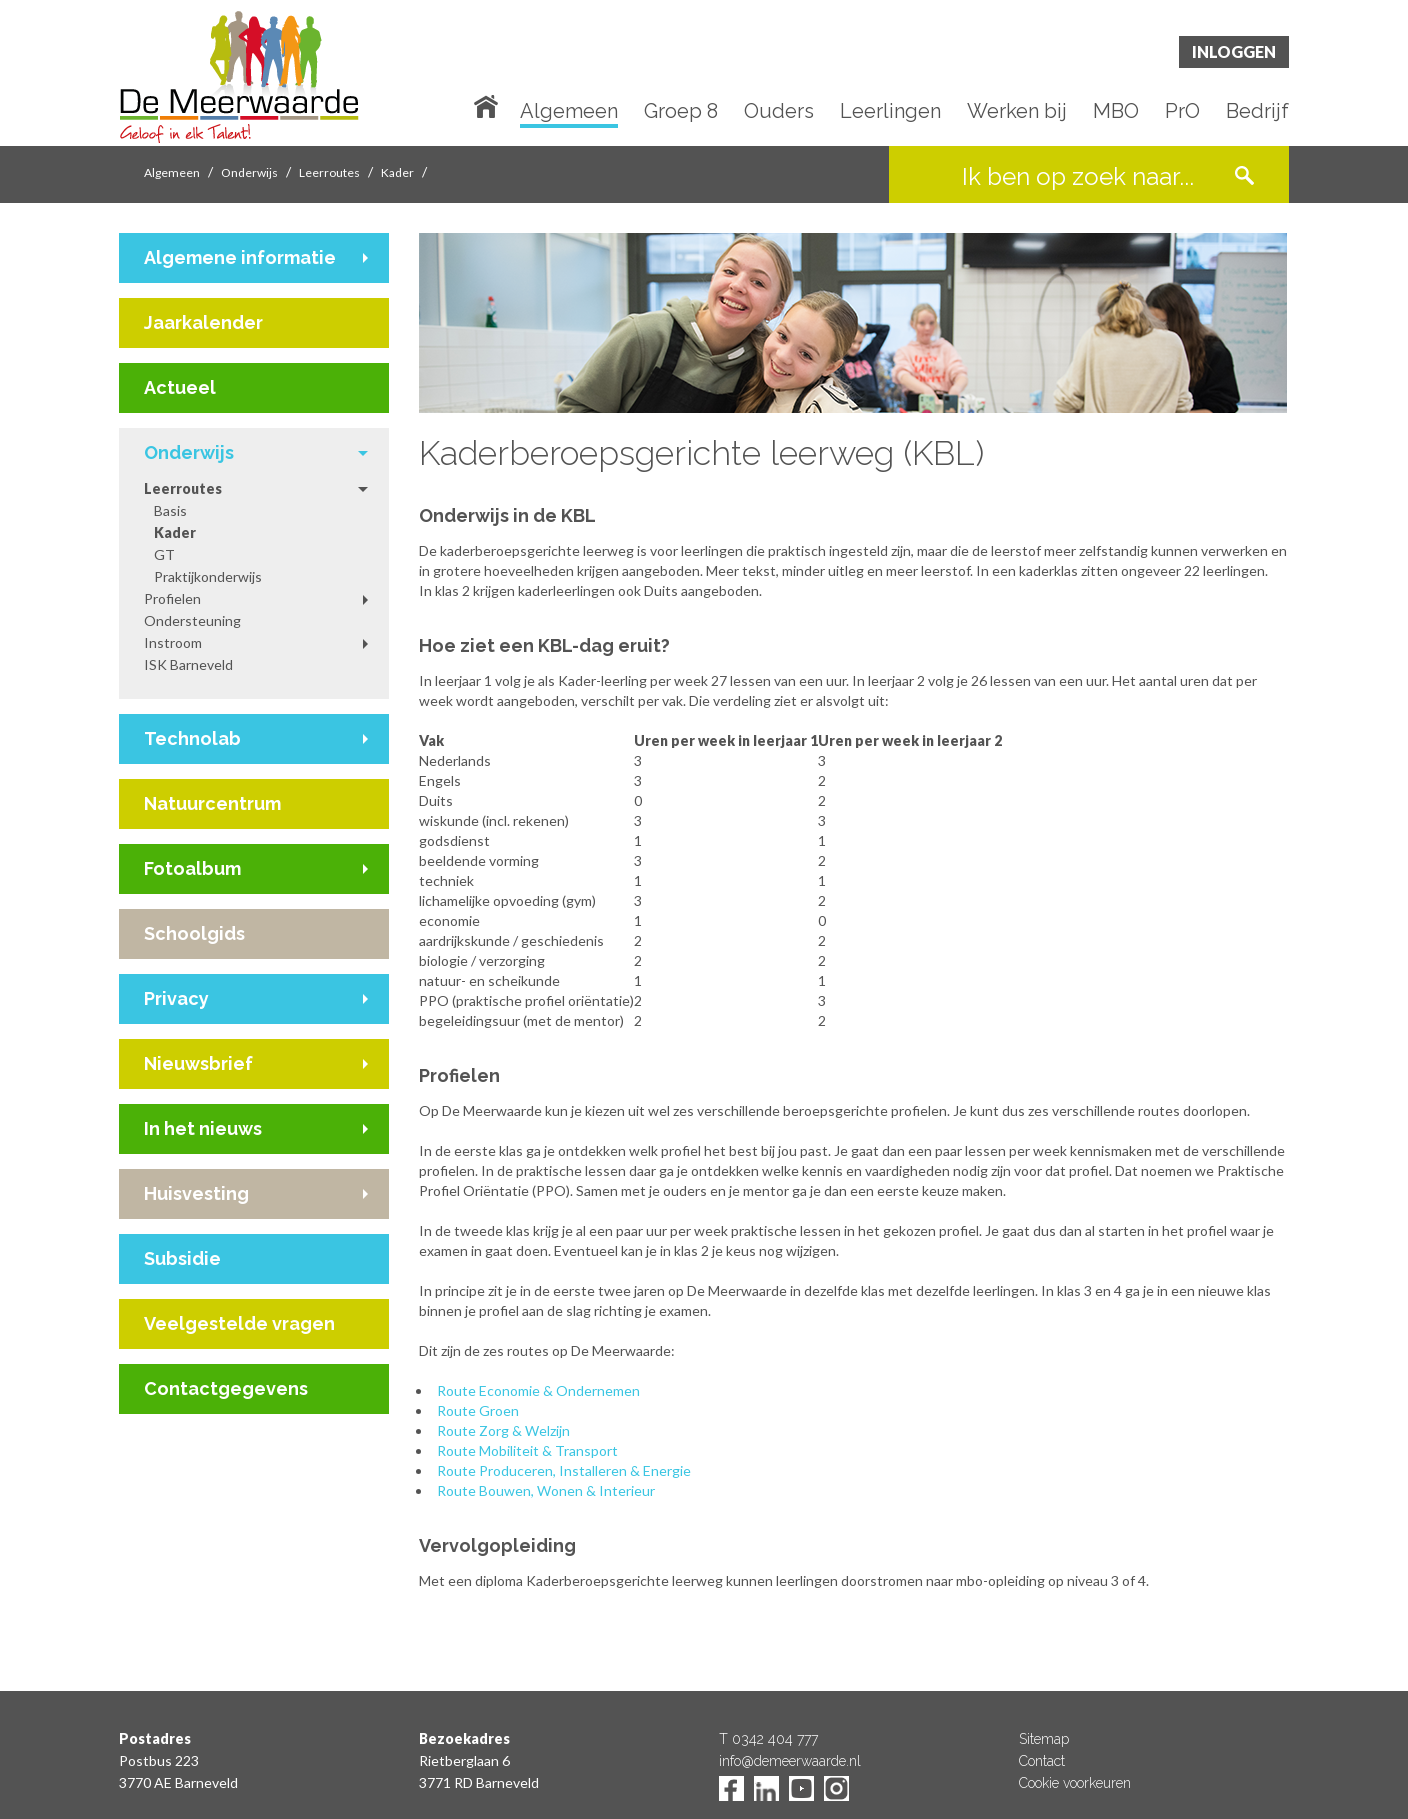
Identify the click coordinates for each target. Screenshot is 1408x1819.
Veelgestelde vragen (239, 1323)
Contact (1042, 1761)
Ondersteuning (192, 620)
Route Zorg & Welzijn (503, 1430)
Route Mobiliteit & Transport (527, 1450)
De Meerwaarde (239, 76)
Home (490, 105)
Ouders (779, 112)
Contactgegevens (226, 1388)
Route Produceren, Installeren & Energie (564, 1470)
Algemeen (569, 112)
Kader (397, 172)
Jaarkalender (203, 322)
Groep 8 (681, 112)
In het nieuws (203, 1128)
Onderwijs (249, 172)
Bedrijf (1257, 112)
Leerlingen (890, 112)
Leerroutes (329, 172)
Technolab (192, 738)
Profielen (172, 598)
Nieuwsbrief (198, 1063)
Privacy (176, 998)
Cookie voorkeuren (1075, 1783)
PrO (1182, 112)
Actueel (180, 387)
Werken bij (1017, 112)
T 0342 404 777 (768, 1739)
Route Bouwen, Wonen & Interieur (546, 1490)
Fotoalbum (192, 868)
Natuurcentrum (212, 803)
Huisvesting (196, 1193)
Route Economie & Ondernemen (538, 1390)
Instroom (173, 642)
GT (164, 554)
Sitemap (1044, 1739)
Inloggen (1234, 51)
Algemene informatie (240, 257)
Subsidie (182, 1258)
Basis (170, 510)
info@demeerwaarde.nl (790, 1761)
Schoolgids (194, 933)
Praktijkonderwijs (208, 576)
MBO (1116, 112)
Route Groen (478, 1410)
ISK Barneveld (188, 664)
